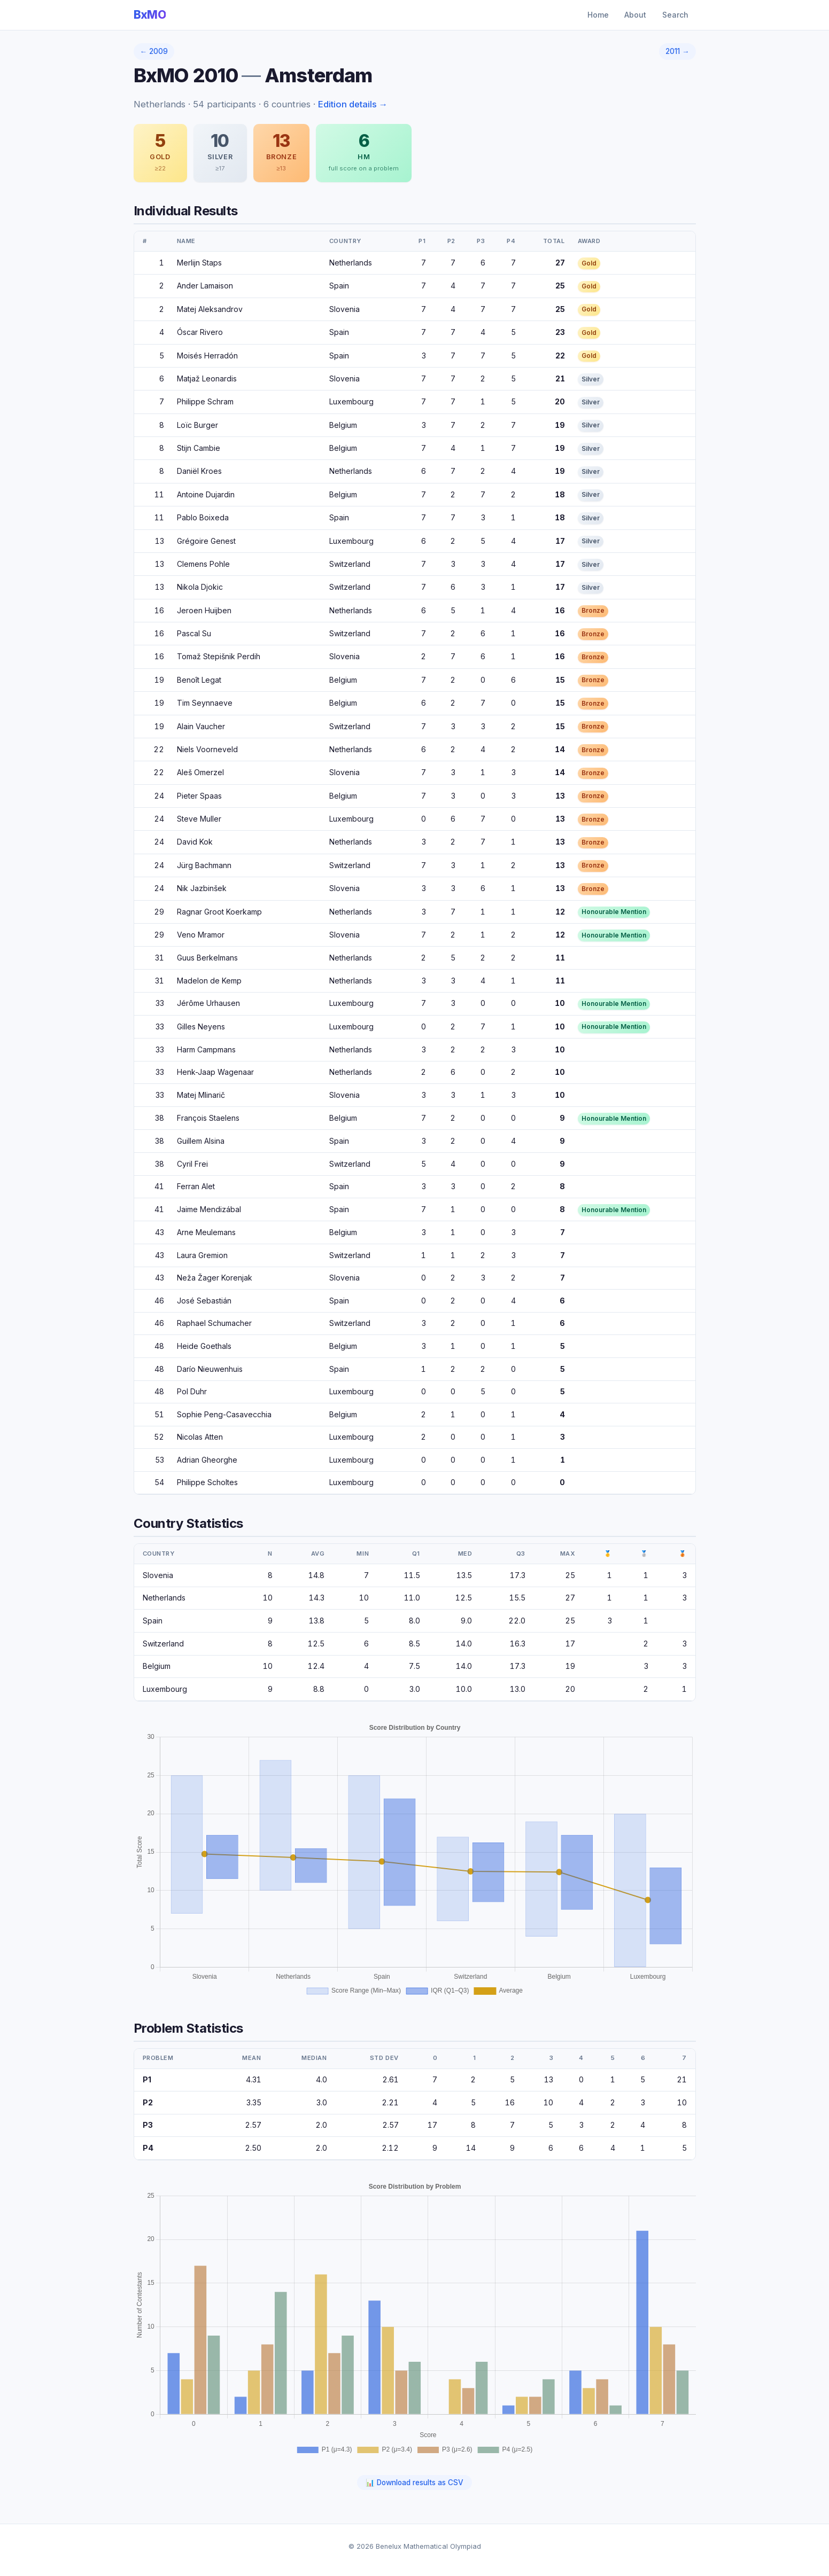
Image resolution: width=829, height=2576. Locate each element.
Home (598, 14)
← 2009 (154, 51)
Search (675, 14)
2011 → (677, 51)
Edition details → (353, 104)
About (635, 14)
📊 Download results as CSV (414, 2482)
